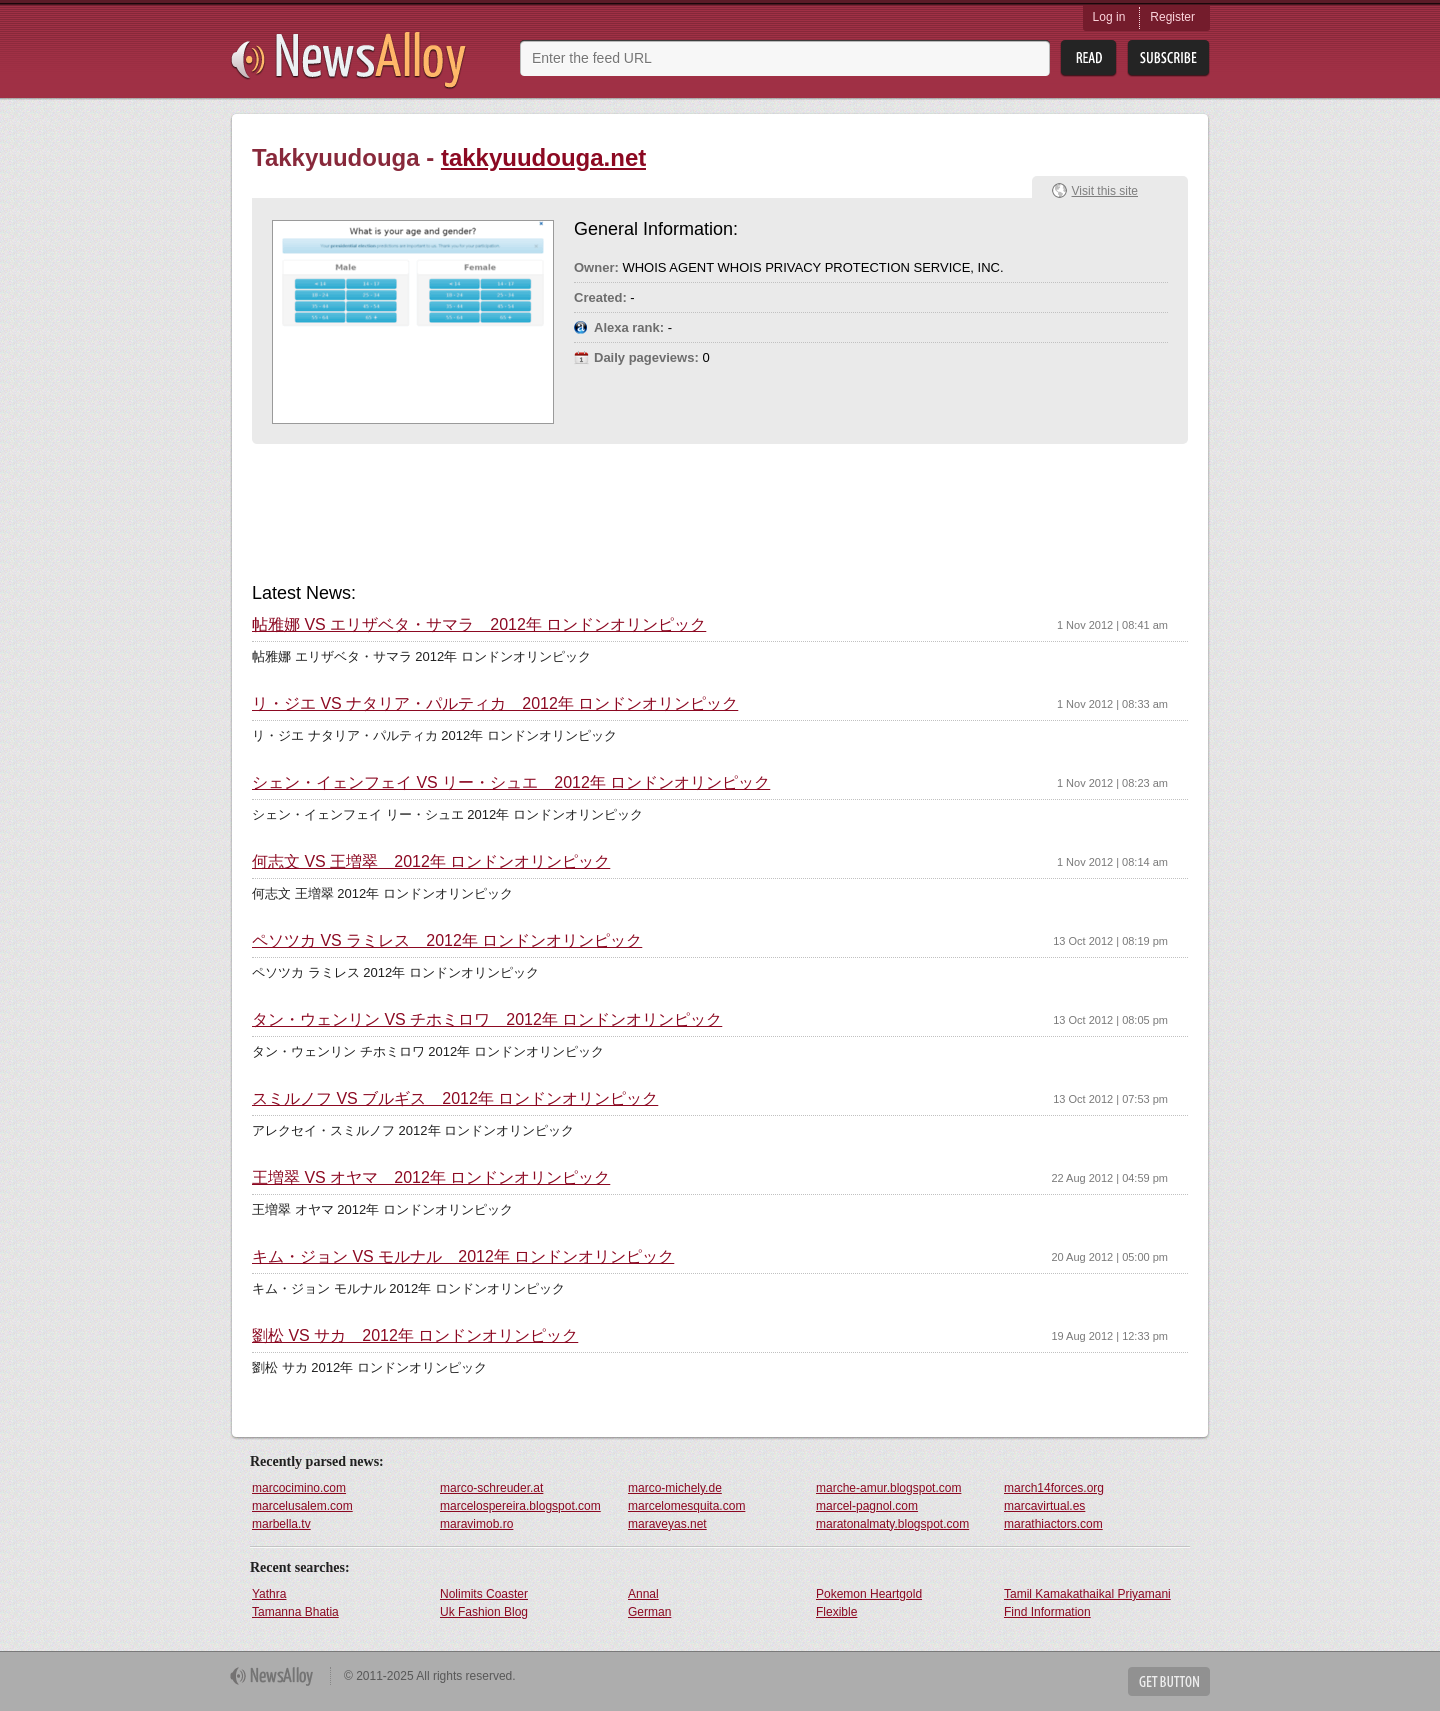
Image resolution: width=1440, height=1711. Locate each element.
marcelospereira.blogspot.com (520, 1506)
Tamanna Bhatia (295, 1612)
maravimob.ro (476, 1524)
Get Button (1169, 1681)
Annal (643, 1594)
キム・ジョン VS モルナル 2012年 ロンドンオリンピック (463, 1257)
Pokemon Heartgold (869, 1594)
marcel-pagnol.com (867, 1506)
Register (1172, 17)
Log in (1109, 17)
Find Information (1047, 1612)
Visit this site (1105, 191)
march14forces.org (1054, 1488)
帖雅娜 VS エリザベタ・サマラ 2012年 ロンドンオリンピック (479, 625)
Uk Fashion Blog (484, 1612)
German (649, 1612)
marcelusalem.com (302, 1506)
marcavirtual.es (1044, 1506)
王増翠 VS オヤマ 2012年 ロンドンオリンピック (431, 1178)
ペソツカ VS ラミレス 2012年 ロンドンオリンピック (447, 941)
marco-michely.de (675, 1488)
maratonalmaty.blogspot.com (892, 1524)
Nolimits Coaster (484, 1594)
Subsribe (1168, 58)
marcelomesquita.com (686, 1506)
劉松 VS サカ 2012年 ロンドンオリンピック (415, 1336)
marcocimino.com (299, 1488)
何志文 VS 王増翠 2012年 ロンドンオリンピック (431, 862)
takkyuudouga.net (543, 157)
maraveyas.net (667, 1524)
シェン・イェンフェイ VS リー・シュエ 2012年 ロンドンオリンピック (511, 783)
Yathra (269, 1594)
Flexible (836, 1612)
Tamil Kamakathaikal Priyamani (1087, 1594)
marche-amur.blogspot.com (888, 1488)
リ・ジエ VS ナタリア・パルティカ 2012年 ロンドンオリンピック (495, 704)
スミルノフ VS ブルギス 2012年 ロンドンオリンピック (455, 1099)
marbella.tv (281, 1524)
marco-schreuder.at (491, 1488)
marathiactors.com (1053, 1524)
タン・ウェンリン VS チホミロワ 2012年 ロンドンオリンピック (487, 1020)
